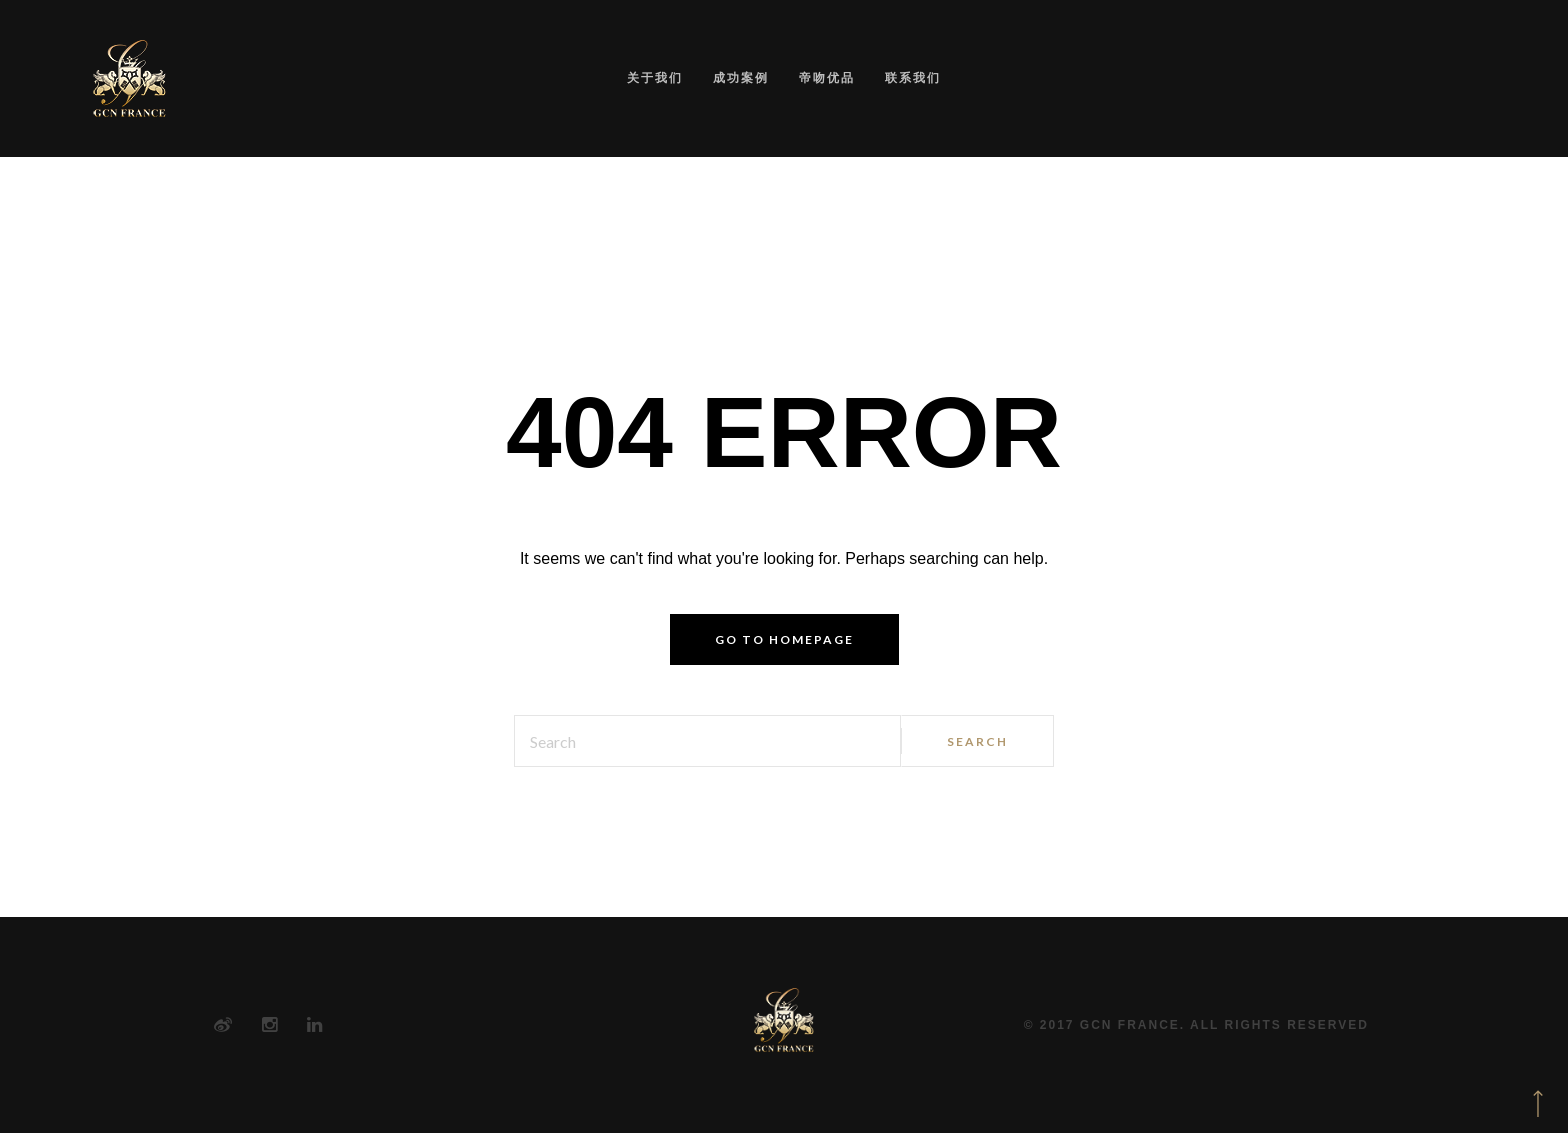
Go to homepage (784, 639)
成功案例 (741, 77)
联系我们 (913, 77)
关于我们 (655, 77)
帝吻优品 (827, 77)
